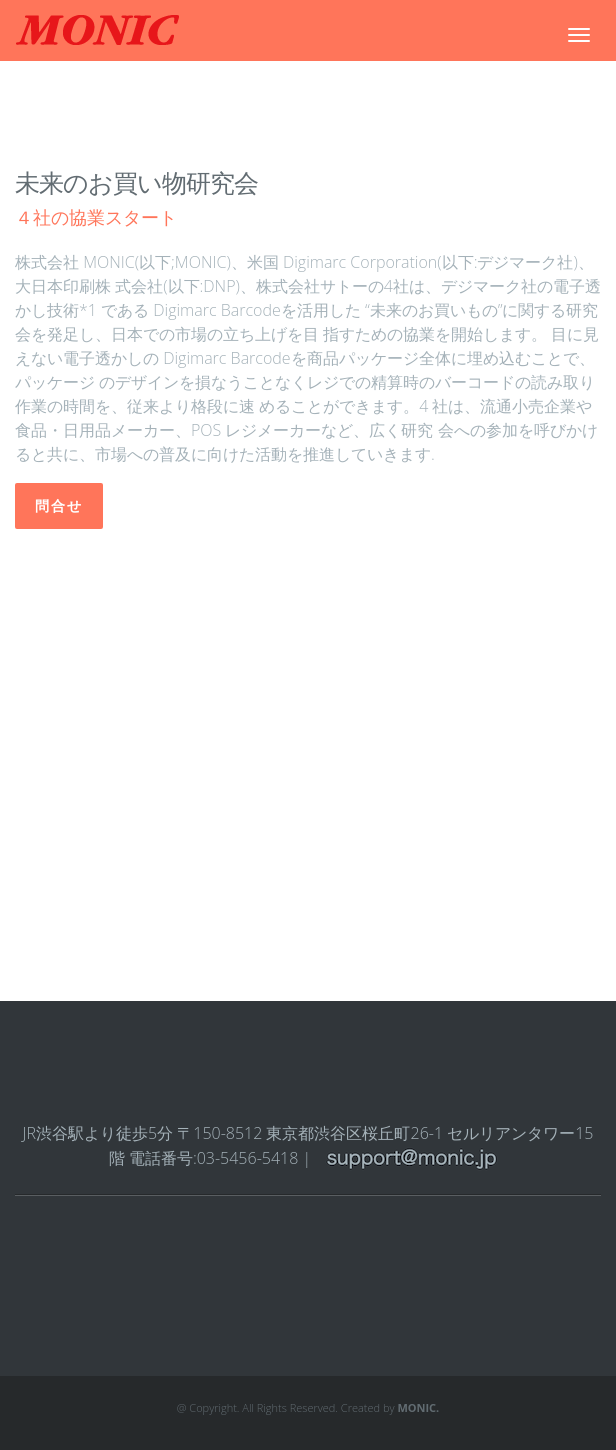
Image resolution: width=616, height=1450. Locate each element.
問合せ (59, 506)
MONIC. (418, 1407)
